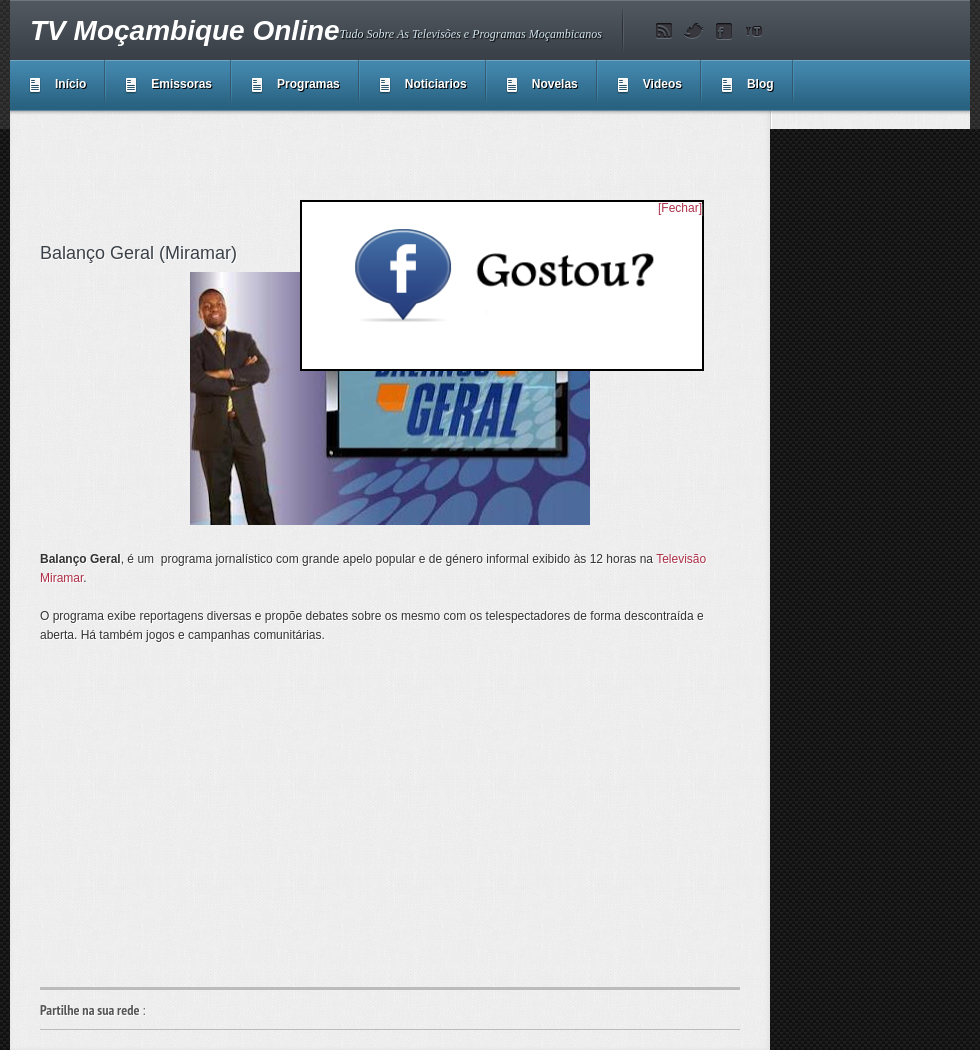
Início (70, 84)
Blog (760, 84)
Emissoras (181, 84)
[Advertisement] (404, 174)
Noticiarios (436, 84)
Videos (662, 84)
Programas (308, 84)
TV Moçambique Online (185, 30)
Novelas (555, 84)
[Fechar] (680, 208)
